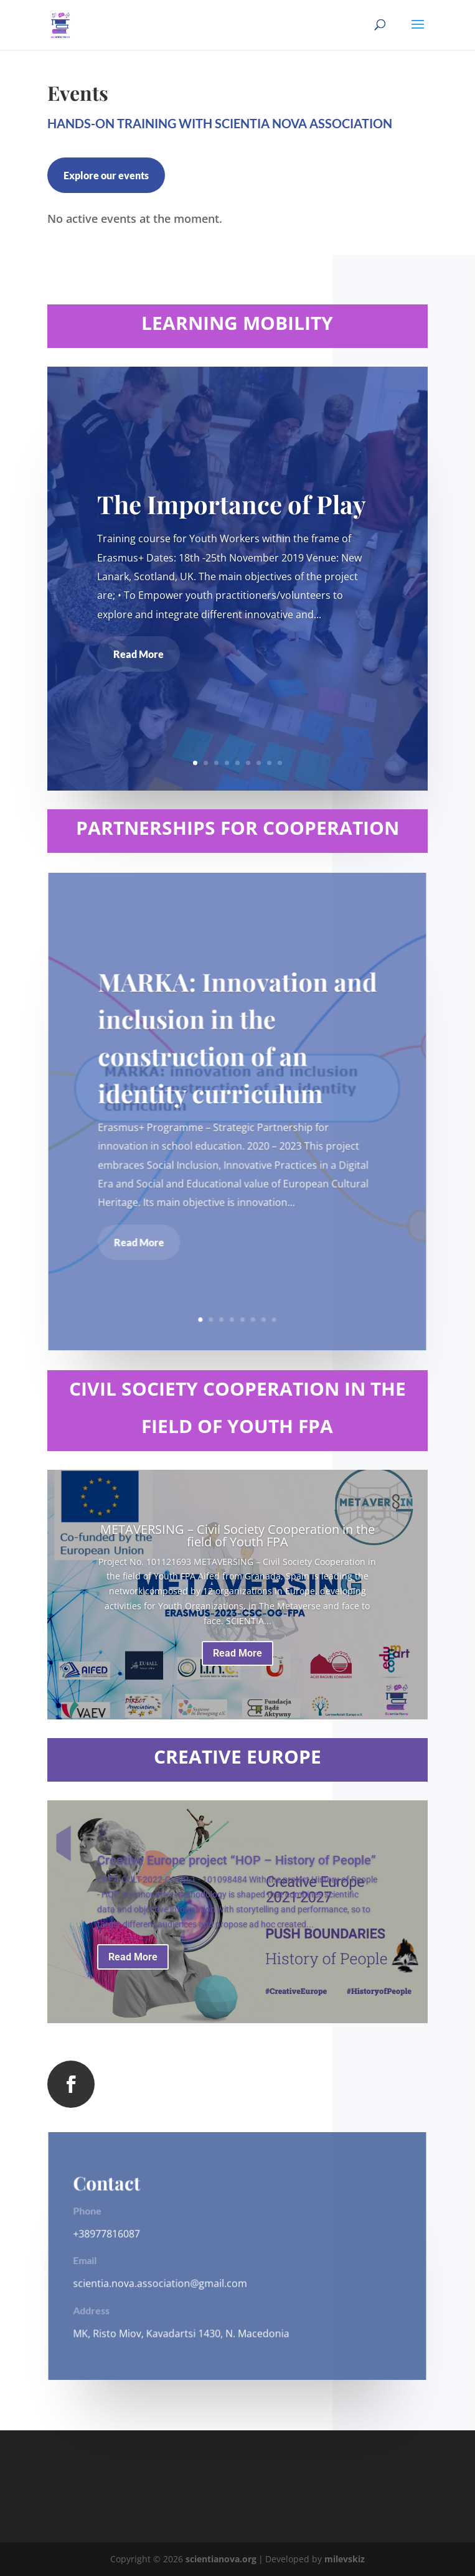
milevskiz (344, 2559)
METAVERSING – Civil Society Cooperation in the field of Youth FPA (237, 1535)
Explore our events (106, 175)
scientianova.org (221, 2559)
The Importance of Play (231, 503)
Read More (138, 654)
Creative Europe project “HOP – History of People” (236, 1860)
